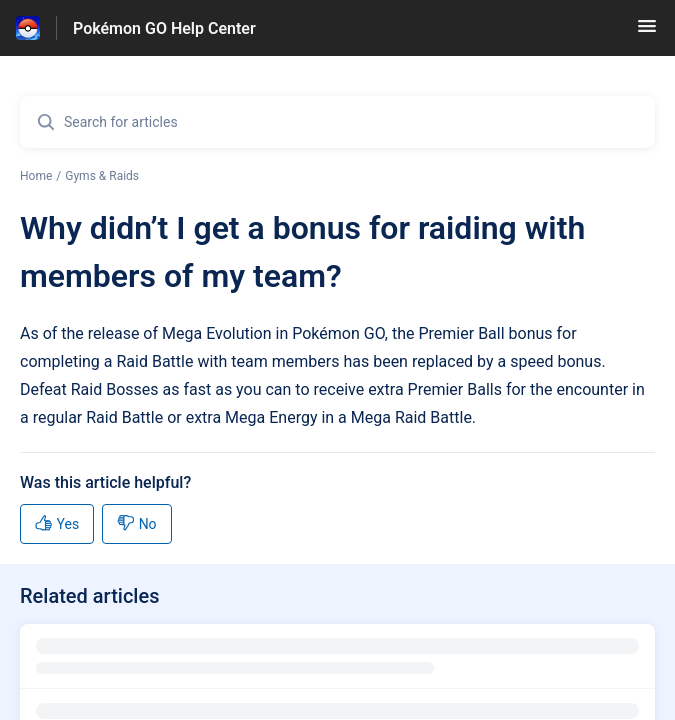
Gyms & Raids (102, 176)
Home (36, 176)
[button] (647, 32)
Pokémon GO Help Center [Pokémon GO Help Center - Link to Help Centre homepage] (164, 28)
